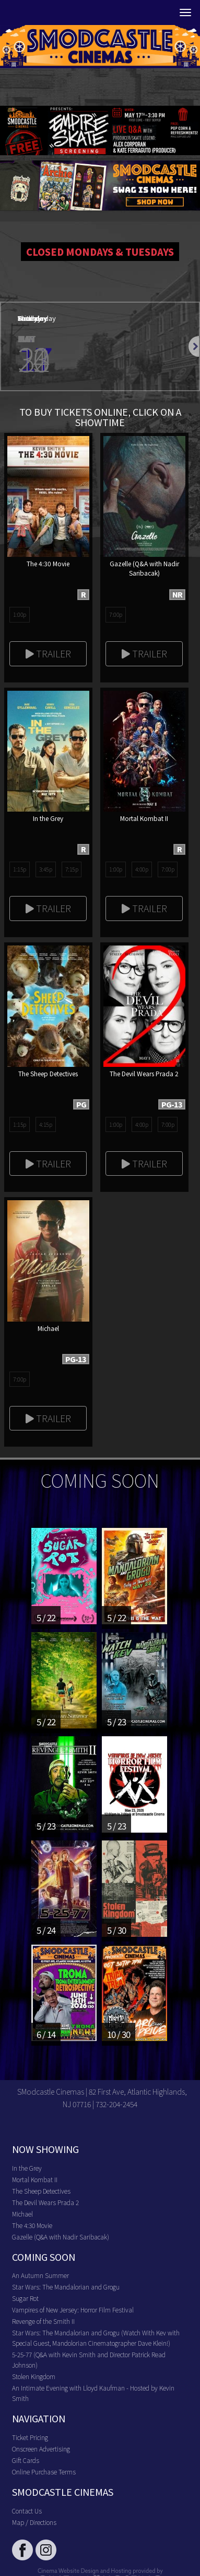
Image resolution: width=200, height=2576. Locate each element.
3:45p (45, 869)
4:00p (141, 869)
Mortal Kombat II (34, 2179)
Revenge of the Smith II (43, 2321)
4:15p (45, 1124)
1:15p (19, 869)
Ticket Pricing (30, 2437)
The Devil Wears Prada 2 (45, 2202)
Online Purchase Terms (44, 2471)
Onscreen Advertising (41, 2448)
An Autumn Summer (40, 2275)
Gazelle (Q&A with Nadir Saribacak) (60, 2236)
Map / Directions (34, 2522)
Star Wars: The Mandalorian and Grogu (66, 2286)
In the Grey (27, 2167)
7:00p (115, 614)
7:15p (71, 869)
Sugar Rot (25, 2298)
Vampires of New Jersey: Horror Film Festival (73, 2309)
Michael (22, 2213)
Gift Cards (25, 2460)
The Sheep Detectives (41, 2190)
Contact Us (27, 2510)
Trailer (48, 653)
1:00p (19, 614)
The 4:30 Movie (32, 2225)
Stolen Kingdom (33, 2376)
